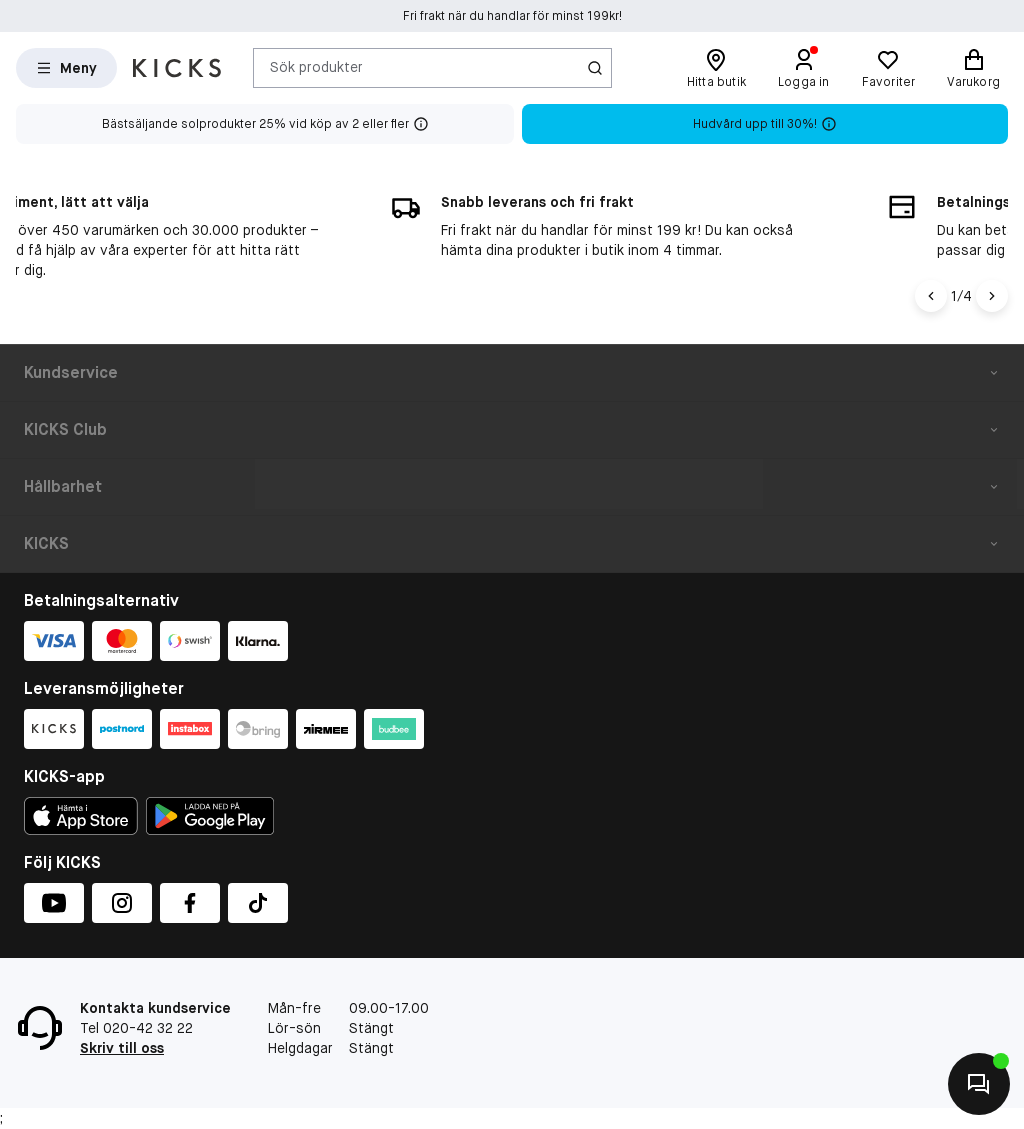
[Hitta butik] (716, 68)
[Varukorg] (973, 68)
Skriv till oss (122, 1048)
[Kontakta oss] (979, 1084)
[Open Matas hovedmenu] (66, 68)
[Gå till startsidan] (177, 68)
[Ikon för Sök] (595, 68)
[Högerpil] (992, 296)
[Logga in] (804, 68)
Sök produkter (316, 67)
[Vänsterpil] (931, 296)
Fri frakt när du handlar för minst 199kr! (512, 23)
